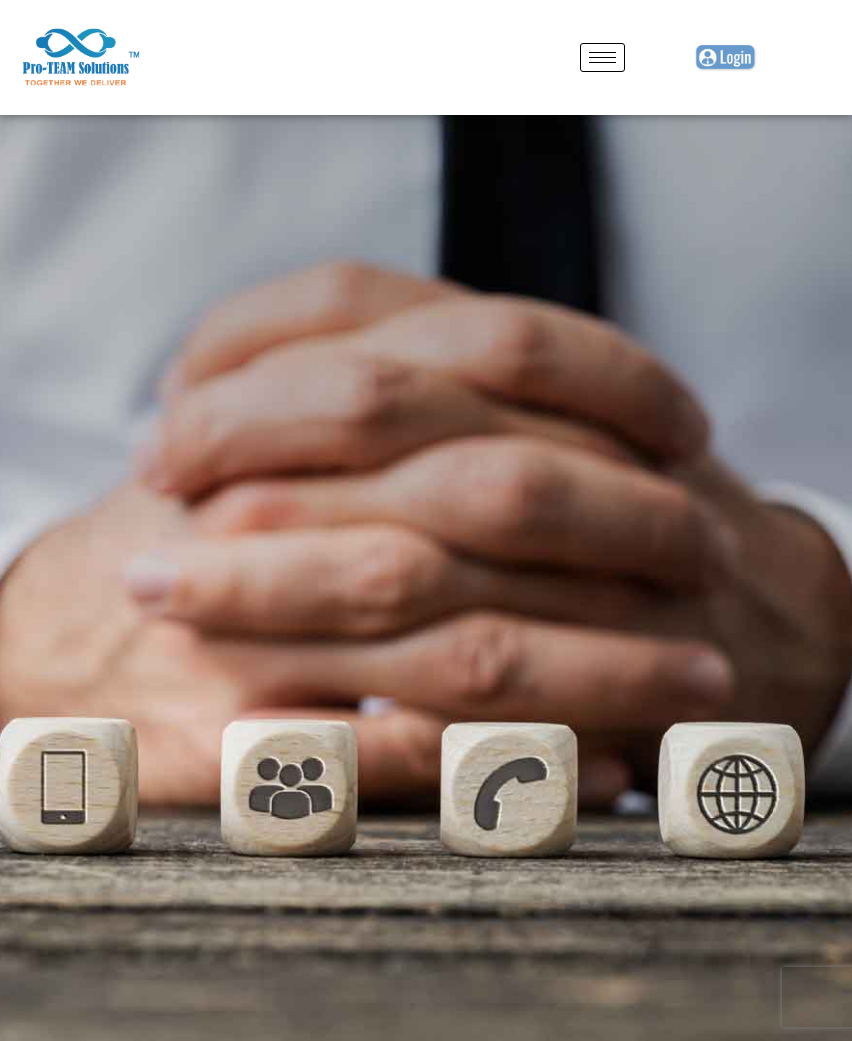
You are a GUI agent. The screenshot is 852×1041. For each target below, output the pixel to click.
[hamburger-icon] (602, 57)
